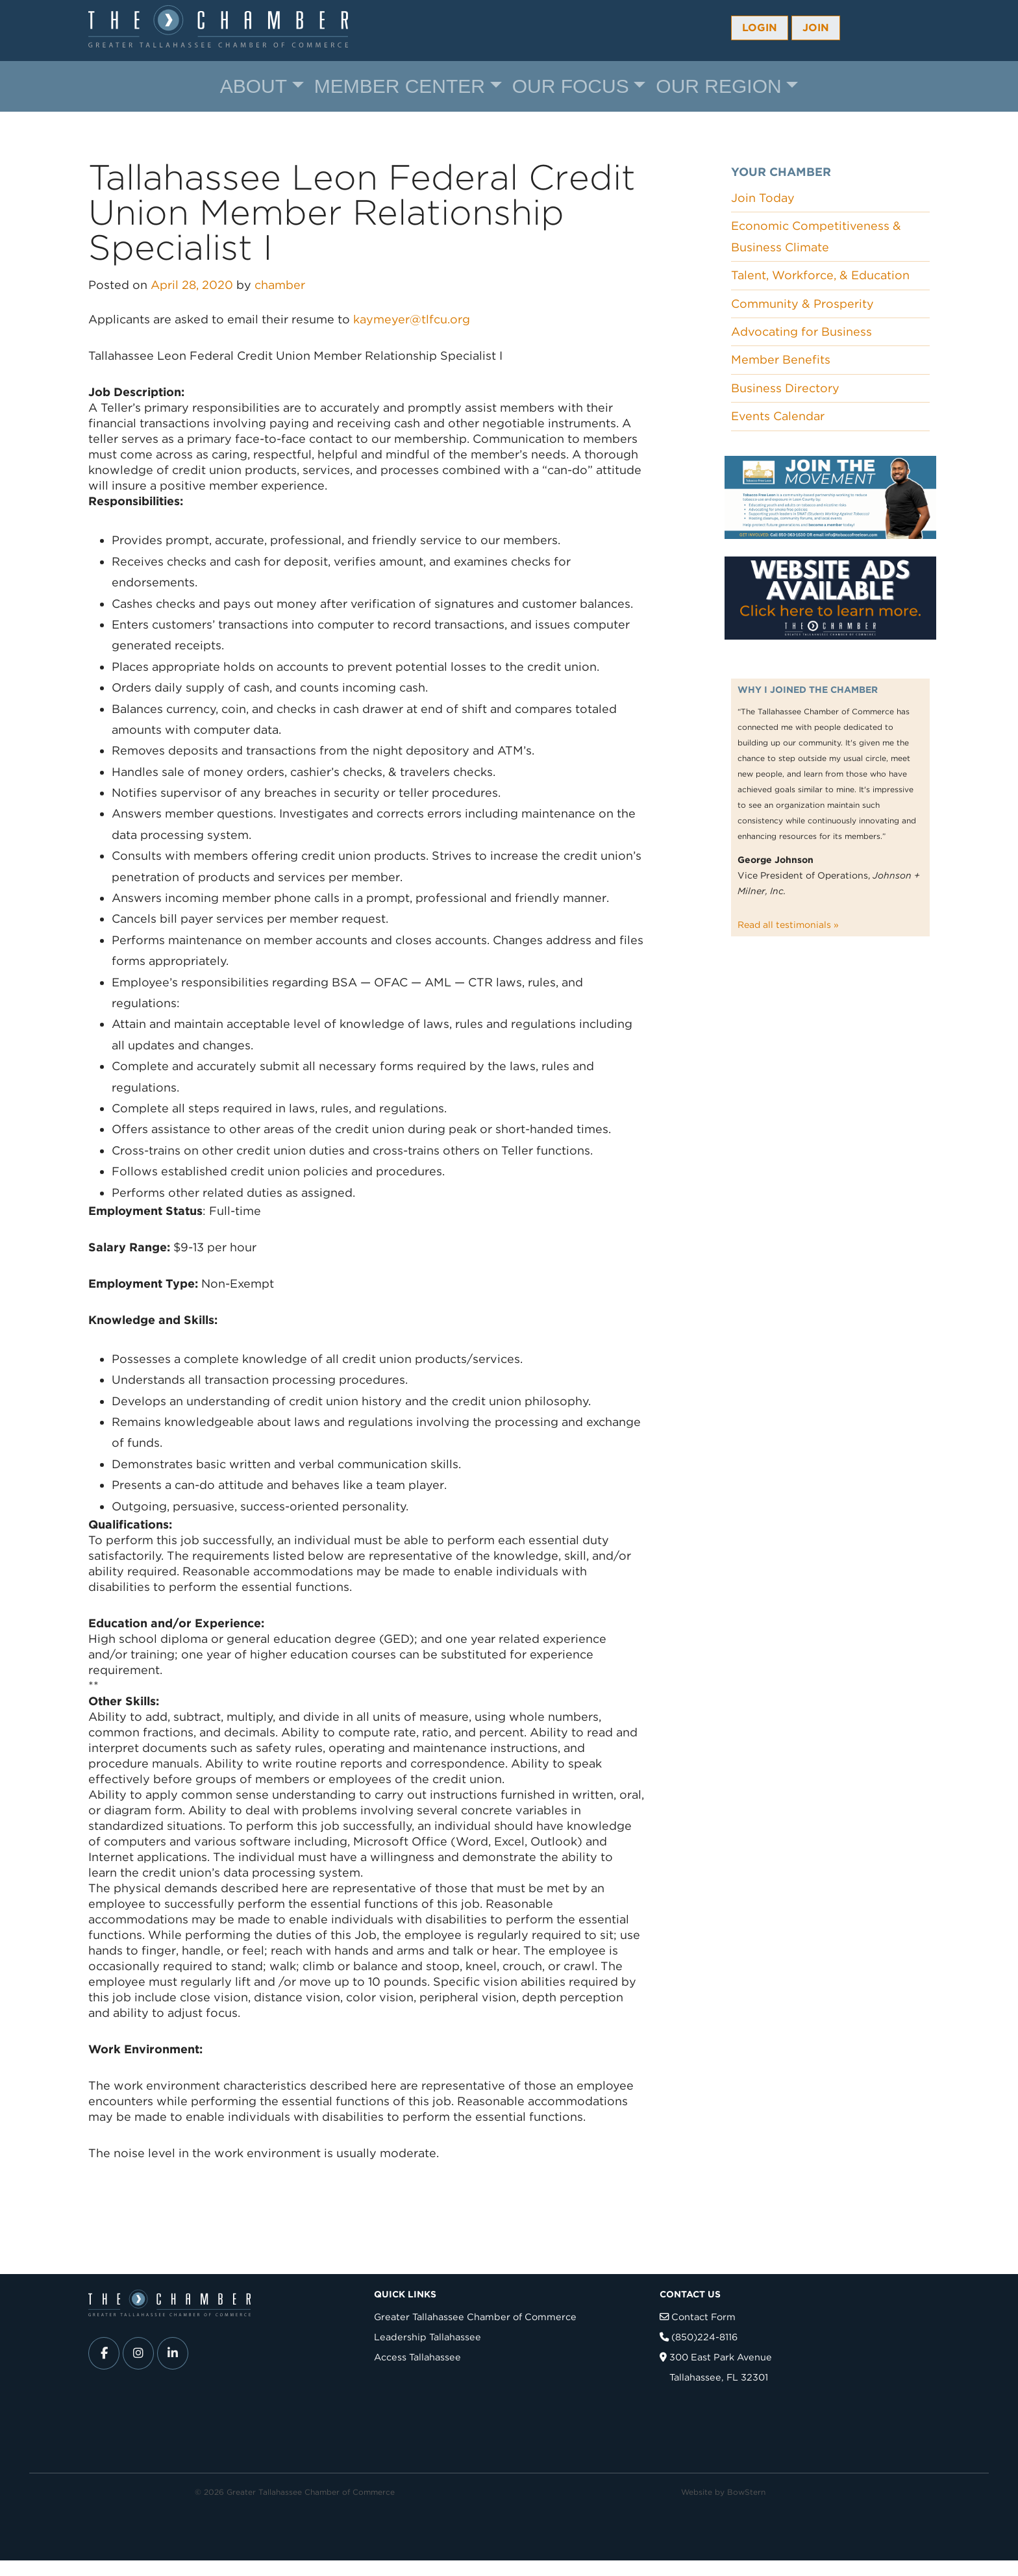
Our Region (718, 86)
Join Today (763, 198)
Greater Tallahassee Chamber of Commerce (475, 2316)
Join (815, 27)
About (253, 86)
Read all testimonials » (788, 924)
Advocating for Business (801, 331)
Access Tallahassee (417, 2356)
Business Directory (785, 388)
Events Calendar (778, 416)
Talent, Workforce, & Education (820, 275)
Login (759, 27)
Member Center (399, 86)
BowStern (746, 2492)
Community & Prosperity (802, 303)
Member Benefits (780, 359)
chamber (280, 285)
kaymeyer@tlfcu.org (411, 319)
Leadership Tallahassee (427, 2336)
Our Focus (570, 86)
